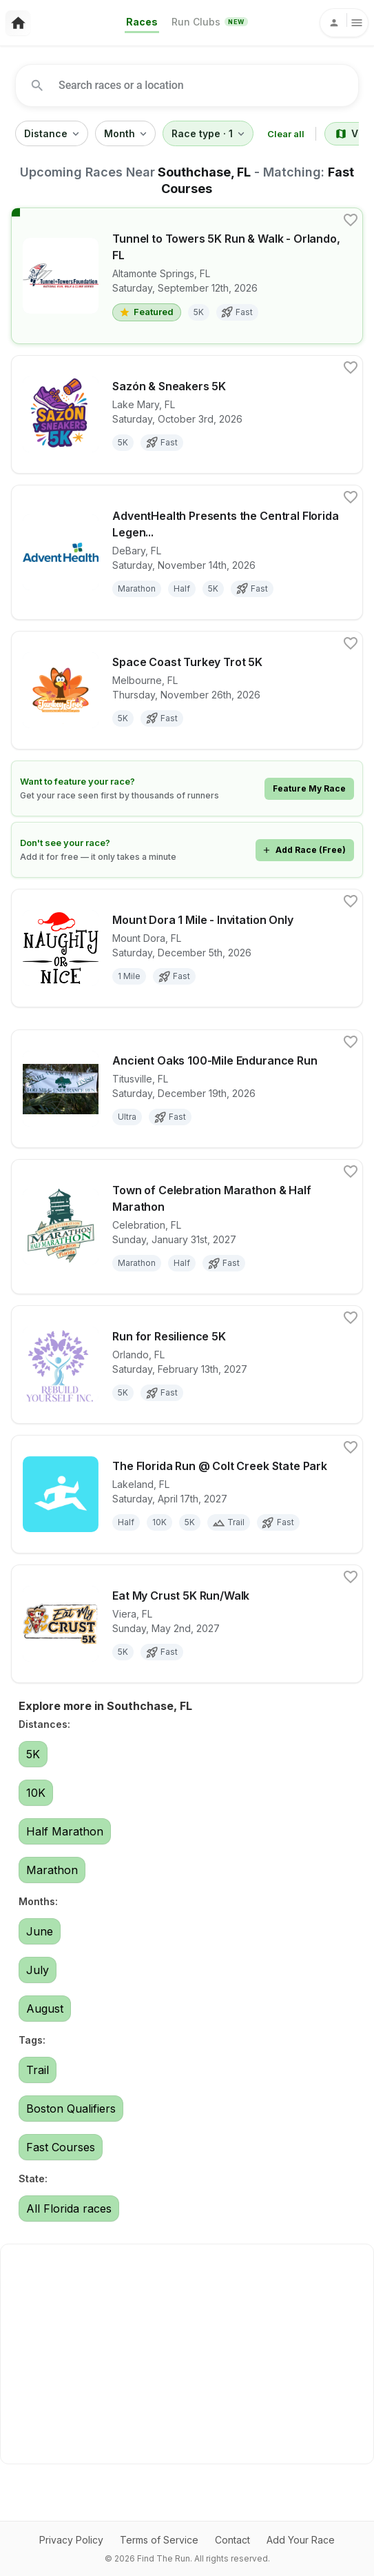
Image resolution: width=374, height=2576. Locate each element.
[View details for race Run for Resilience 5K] (187, 1364)
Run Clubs (209, 22)
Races (142, 22)
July (37, 1970)
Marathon (52, 1870)
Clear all (285, 133)
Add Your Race (301, 2540)
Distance (51, 134)
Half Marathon (64, 1831)
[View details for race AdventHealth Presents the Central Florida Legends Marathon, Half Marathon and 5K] (187, 552)
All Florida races (69, 2208)
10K (35, 1793)
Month (125, 134)
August (44, 2008)
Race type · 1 (208, 134)
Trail (37, 2070)
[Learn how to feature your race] (187, 788)
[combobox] (191, 85)
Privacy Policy (71, 2540)
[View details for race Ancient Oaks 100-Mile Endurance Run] (187, 1088)
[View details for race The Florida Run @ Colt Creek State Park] (187, 1494)
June (39, 1931)
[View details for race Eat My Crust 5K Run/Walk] (187, 1623)
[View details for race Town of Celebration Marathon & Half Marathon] (187, 1227)
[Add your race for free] (187, 850)
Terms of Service (159, 2540)
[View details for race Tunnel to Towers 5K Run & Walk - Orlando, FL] (187, 275)
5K (33, 1754)
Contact (232, 2540)
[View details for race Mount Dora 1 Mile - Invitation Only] (187, 948)
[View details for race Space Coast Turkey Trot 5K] (187, 690)
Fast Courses (60, 2147)
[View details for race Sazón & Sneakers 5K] (187, 414)
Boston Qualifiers (71, 2108)
